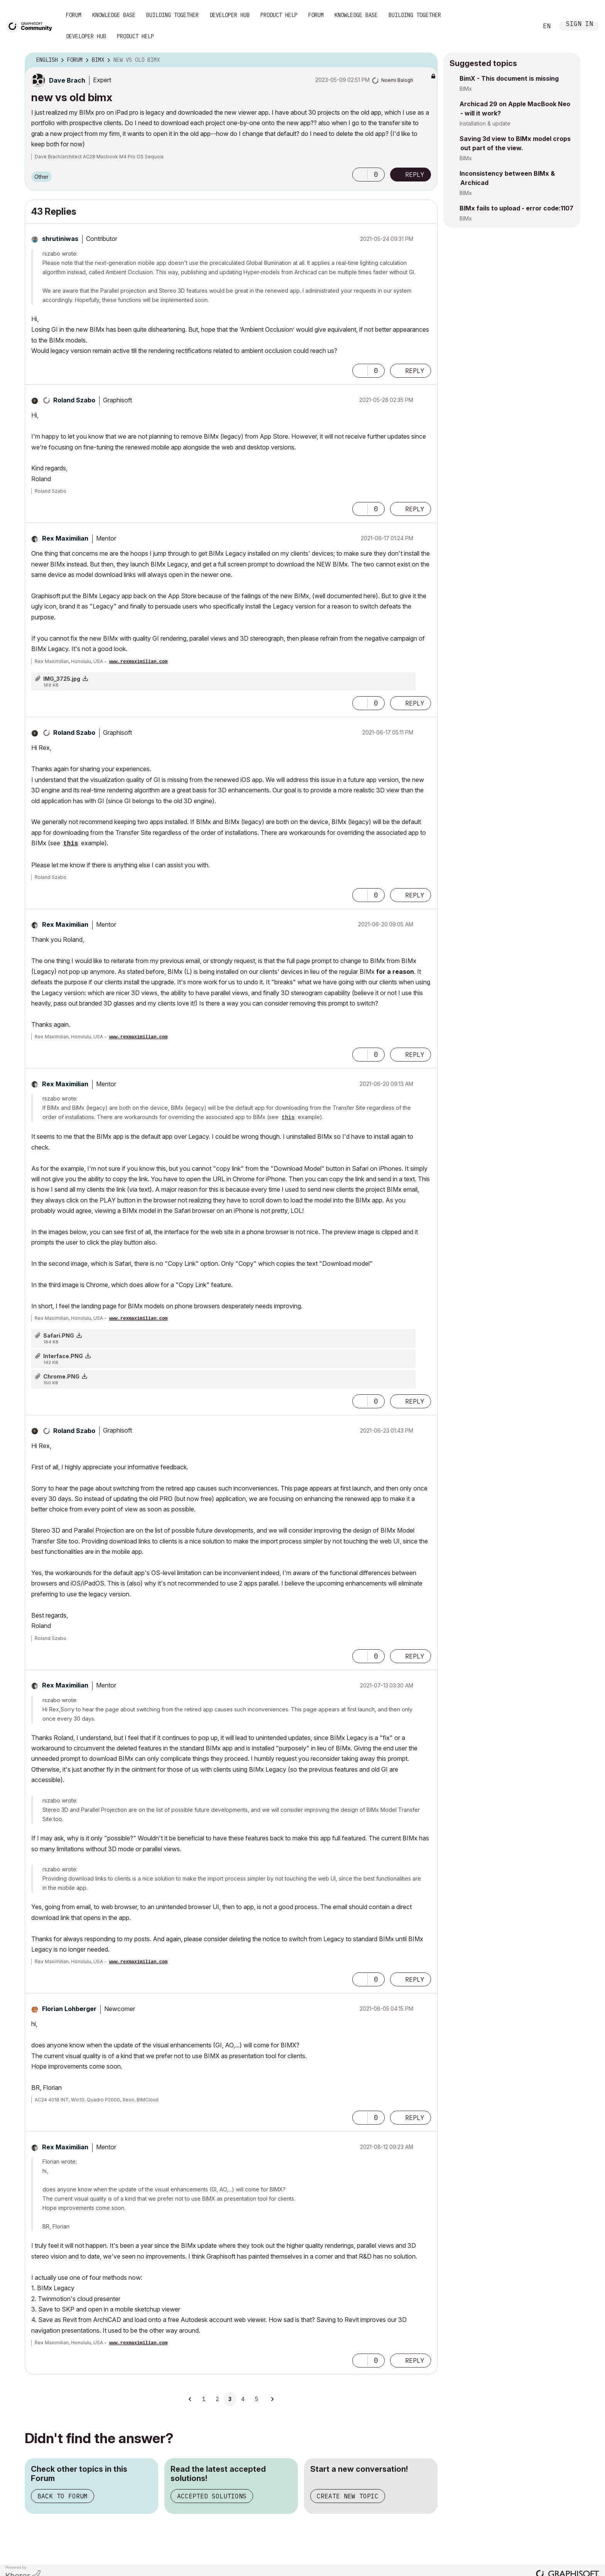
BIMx (466, 88)
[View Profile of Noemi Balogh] (397, 80)
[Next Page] (272, 2399)
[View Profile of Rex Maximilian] (65, 538)
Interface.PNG (63, 1356)
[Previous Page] (190, 2399)
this (70, 843)
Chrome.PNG (61, 1376)
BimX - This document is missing (509, 78)
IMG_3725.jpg (61, 678)
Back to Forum (62, 2496)
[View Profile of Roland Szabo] (74, 400)
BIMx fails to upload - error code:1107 (516, 208)
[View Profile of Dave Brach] (67, 80)
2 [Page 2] (217, 2399)
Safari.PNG (58, 1335)
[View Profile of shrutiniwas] (60, 239)
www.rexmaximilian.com (138, 662)
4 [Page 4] (242, 2399)
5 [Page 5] (256, 2399)
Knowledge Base (113, 15)
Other (41, 176)
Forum (73, 15)
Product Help (278, 15)
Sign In (579, 24)
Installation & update (485, 123)
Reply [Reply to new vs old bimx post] (414, 174)
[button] (360, 174)
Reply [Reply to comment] (414, 371)
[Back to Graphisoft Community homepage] (31, 25)
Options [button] (427, 60)
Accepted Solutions (212, 2496)
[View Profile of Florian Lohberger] (69, 2009)
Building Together (172, 15)
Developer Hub (230, 15)
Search (523, 26)
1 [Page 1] (203, 2399)
